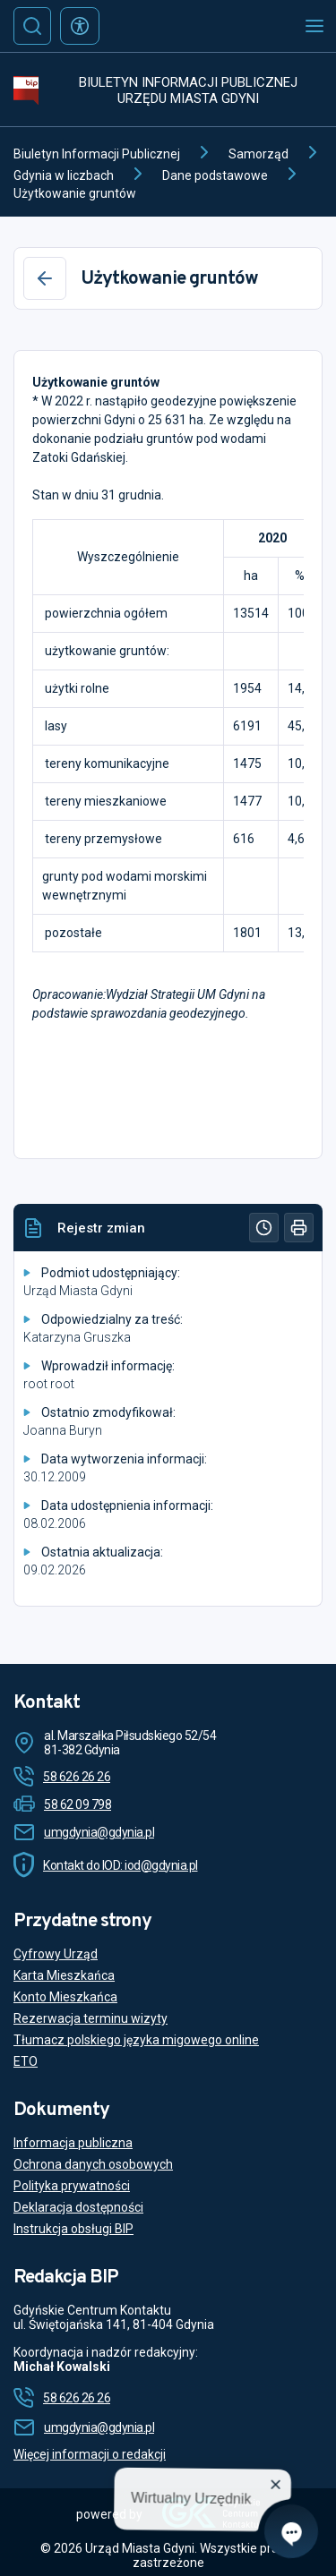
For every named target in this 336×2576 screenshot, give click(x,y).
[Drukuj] (299, 1227)
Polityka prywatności (71, 2186)
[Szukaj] (32, 26)
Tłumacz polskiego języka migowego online (136, 2040)
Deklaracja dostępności (78, 2207)
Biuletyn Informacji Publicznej (96, 154)
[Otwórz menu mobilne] (314, 26)
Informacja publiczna (73, 2143)
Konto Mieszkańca (65, 1997)
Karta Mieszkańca (64, 1975)
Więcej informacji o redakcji (89, 2454)
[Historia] (264, 1227)
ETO (25, 2061)
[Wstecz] (44, 278)
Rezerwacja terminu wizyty (90, 2018)
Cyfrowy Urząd (55, 1954)
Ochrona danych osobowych (93, 2164)
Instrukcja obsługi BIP (73, 2229)
